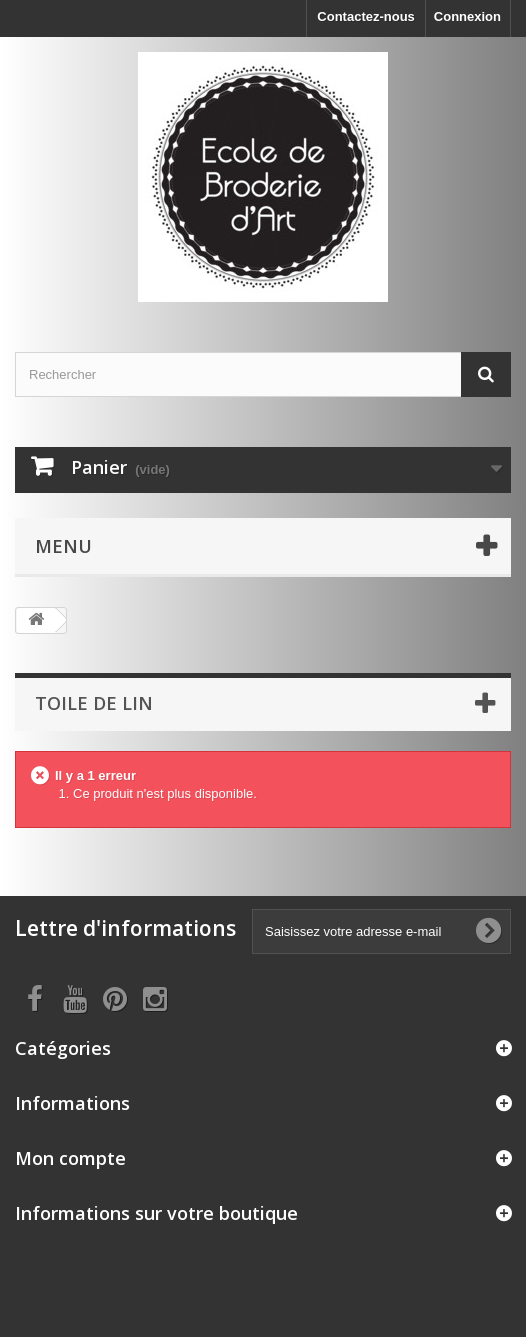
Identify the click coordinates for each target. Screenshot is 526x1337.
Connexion (467, 16)
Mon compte (70, 1158)
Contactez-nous (366, 16)
